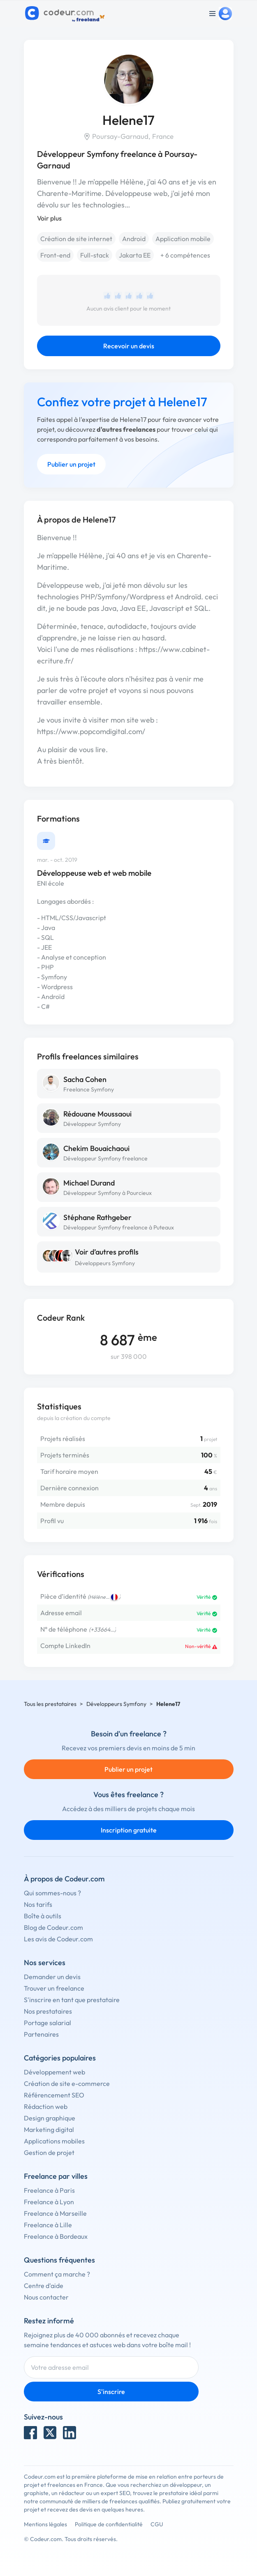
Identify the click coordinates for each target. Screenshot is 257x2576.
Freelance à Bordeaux (56, 2236)
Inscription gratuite (129, 1830)
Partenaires (41, 2034)
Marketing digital (49, 2129)
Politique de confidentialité (109, 2524)
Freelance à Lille (48, 2225)
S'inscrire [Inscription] (111, 2391)
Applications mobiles (54, 2141)
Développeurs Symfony (105, 1263)
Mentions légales (45, 2524)
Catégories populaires (60, 2058)
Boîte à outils (42, 1916)
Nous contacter (46, 2297)
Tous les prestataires (50, 1704)
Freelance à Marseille (55, 2213)
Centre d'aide (43, 2285)
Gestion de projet (49, 2152)
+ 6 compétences (185, 255)
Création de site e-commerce (67, 2083)
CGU (156, 2524)
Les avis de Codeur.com (58, 1939)
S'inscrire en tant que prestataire (72, 2000)
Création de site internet (76, 239)
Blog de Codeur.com (53, 1927)
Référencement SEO (54, 2095)
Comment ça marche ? (57, 2274)
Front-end (55, 255)
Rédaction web (45, 2106)
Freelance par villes (56, 2176)
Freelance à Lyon (49, 2202)
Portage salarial (47, 2023)
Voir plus (49, 218)
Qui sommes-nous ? (52, 1893)
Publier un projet (71, 464)
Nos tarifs (38, 1904)
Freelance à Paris (49, 2190)
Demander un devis (52, 1977)
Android (134, 239)
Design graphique (49, 2118)
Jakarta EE (134, 255)
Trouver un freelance (54, 1988)
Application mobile (183, 239)
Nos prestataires (48, 2011)
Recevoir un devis (128, 346)
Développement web (54, 2072)
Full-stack (94, 255)
